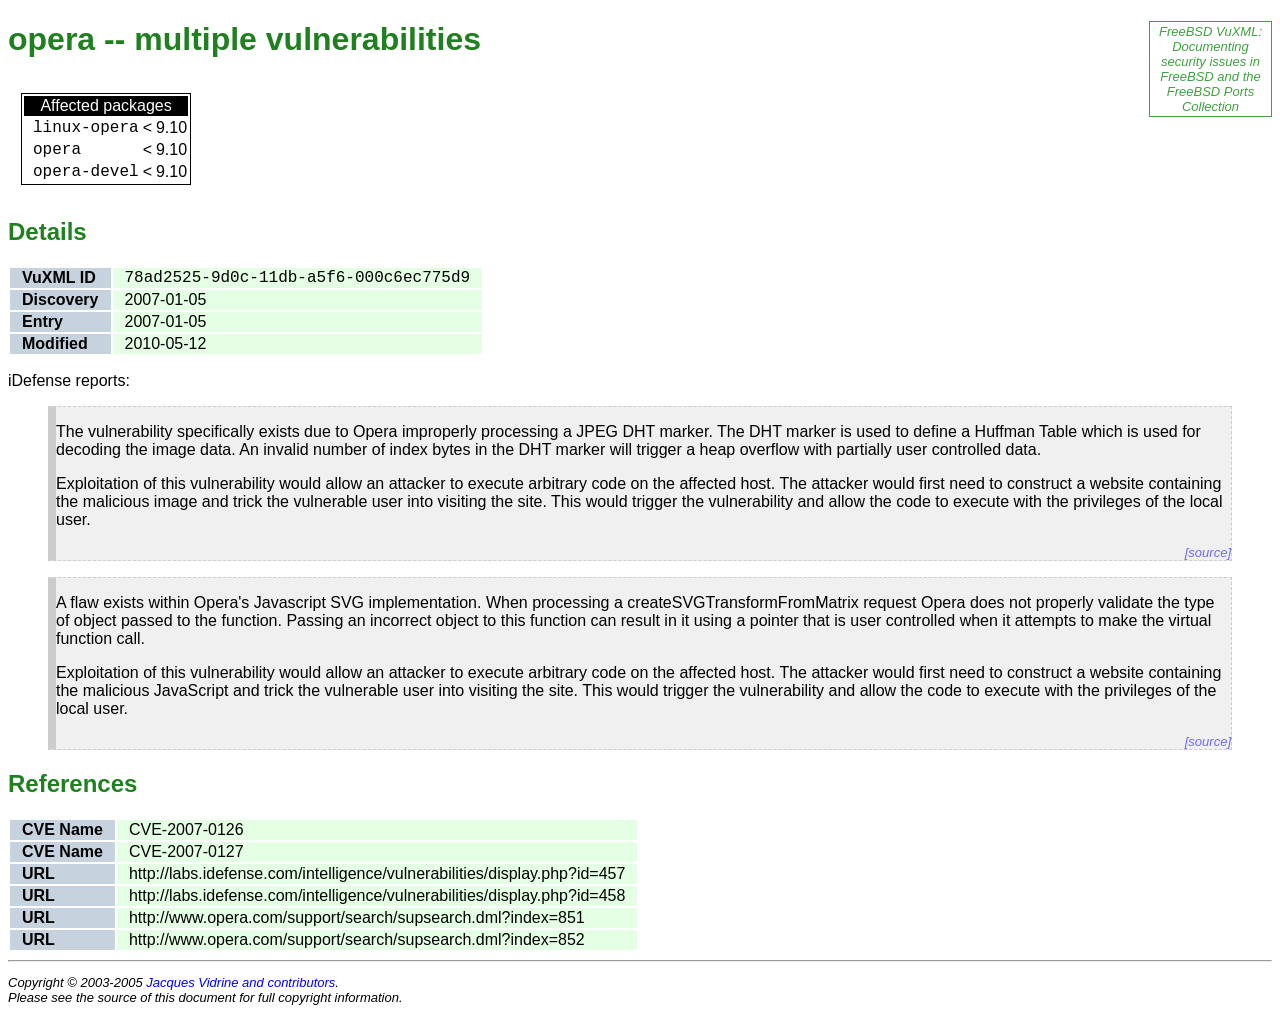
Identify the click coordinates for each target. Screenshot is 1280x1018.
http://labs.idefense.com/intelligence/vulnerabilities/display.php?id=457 (377, 873)
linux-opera (86, 128)
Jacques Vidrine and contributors (240, 982)
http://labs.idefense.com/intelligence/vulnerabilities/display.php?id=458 (377, 895)
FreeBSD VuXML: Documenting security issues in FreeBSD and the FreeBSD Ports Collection (1210, 69)
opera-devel (86, 172)
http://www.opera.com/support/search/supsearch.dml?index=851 (357, 917)
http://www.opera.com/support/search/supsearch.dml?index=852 (357, 939)
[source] (1208, 552)
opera (57, 150)
